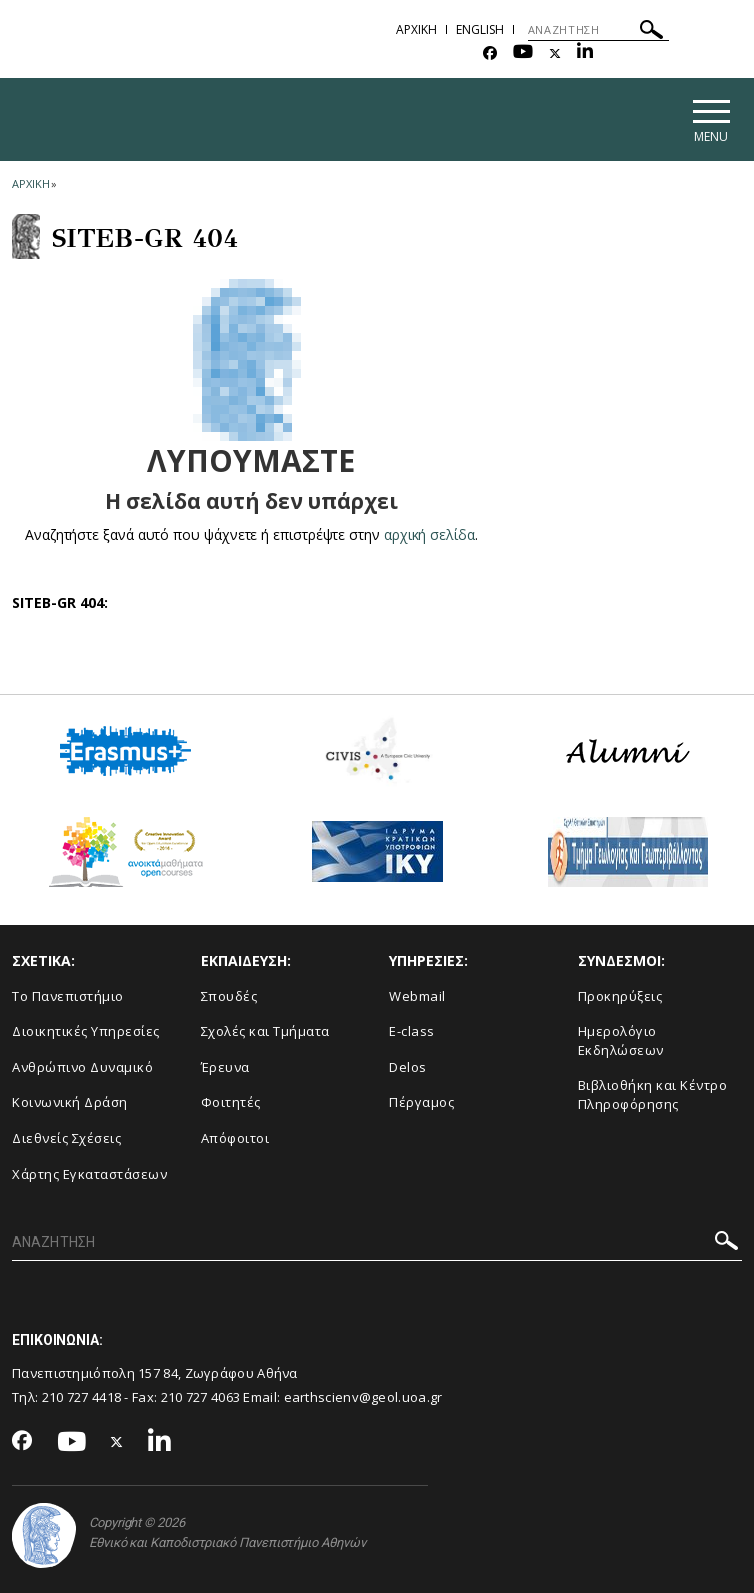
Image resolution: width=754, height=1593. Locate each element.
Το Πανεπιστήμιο (68, 996)
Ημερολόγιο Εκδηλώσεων (621, 1040)
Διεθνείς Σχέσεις (66, 1138)
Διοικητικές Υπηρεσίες (86, 1031)
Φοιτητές (231, 1102)
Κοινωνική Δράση (70, 1102)
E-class (412, 1031)
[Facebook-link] (490, 53)
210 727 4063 (201, 1397)
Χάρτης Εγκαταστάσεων (89, 1174)
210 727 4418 (82, 1397)
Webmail (417, 996)
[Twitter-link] (555, 53)
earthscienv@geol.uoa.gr (363, 1397)
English (480, 29)
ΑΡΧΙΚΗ (416, 29)
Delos (408, 1067)
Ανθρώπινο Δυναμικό (82, 1067)
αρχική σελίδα (429, 534)
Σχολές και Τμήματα (265, 1031)
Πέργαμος (421, 1102)
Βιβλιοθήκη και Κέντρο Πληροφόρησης (653, 1094)
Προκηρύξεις (620, 996)
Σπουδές (229, 996)
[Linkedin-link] (585, 53)
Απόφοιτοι (235, 1138)
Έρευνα (225, 1067)
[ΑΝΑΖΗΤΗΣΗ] (598, 30)
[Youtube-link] (523, 53)
